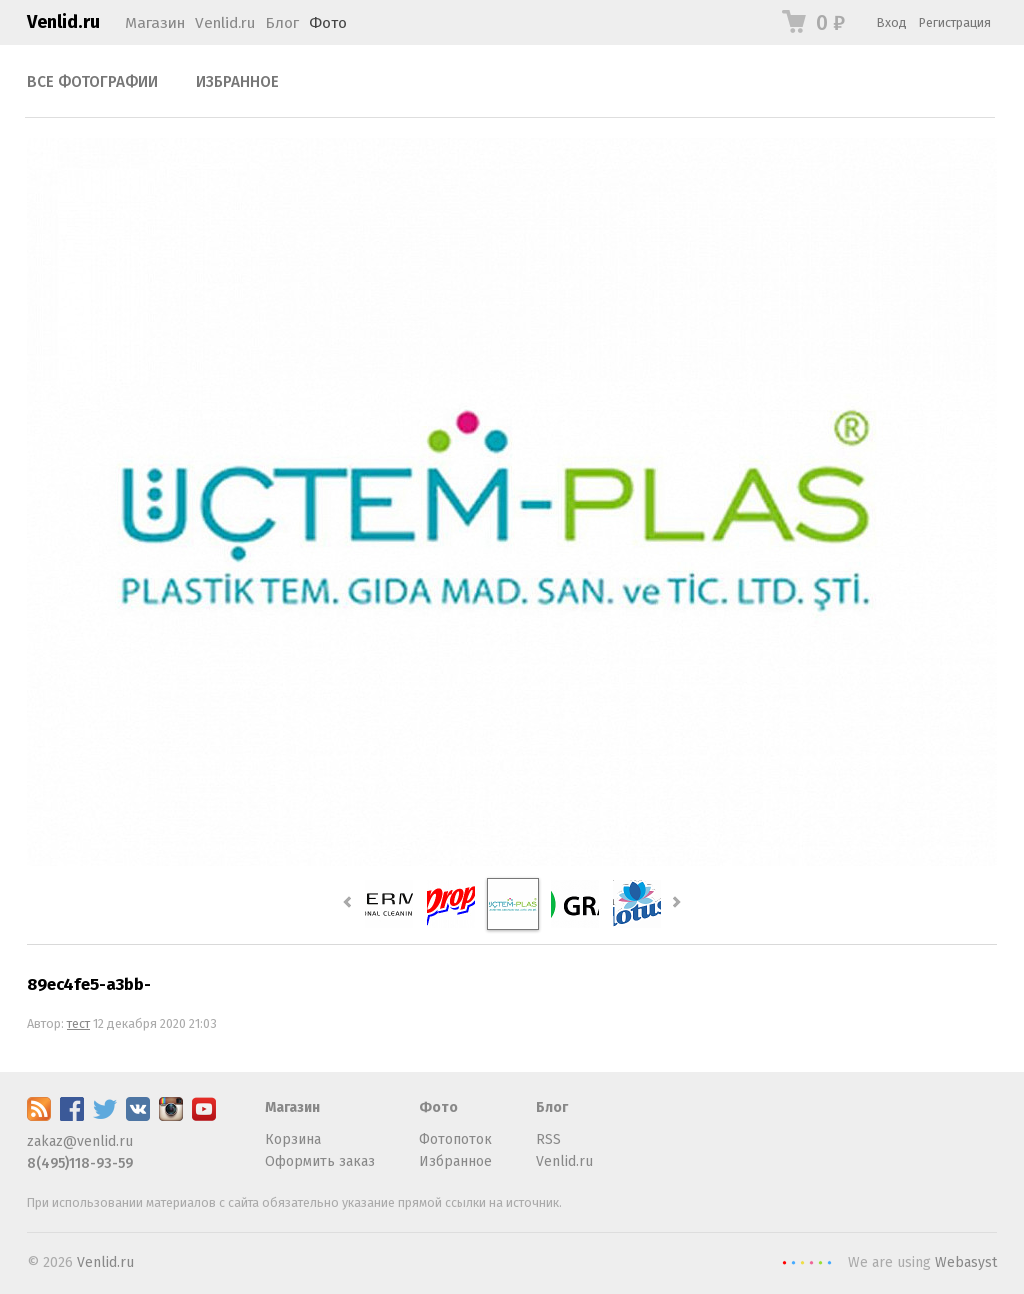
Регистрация (955, 22)
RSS (548, 1139)
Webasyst (966, 1262)
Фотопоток (455, 1139)
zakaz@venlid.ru (80, 1141)
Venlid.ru (63, 22)
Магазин (155, 23)
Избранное (237, 82)
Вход (892, 22)
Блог (282, 23)
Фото (328, 23)
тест (78, 1023)
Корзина (293, 1139)
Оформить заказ (320, 1161)
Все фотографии (92, 82)
